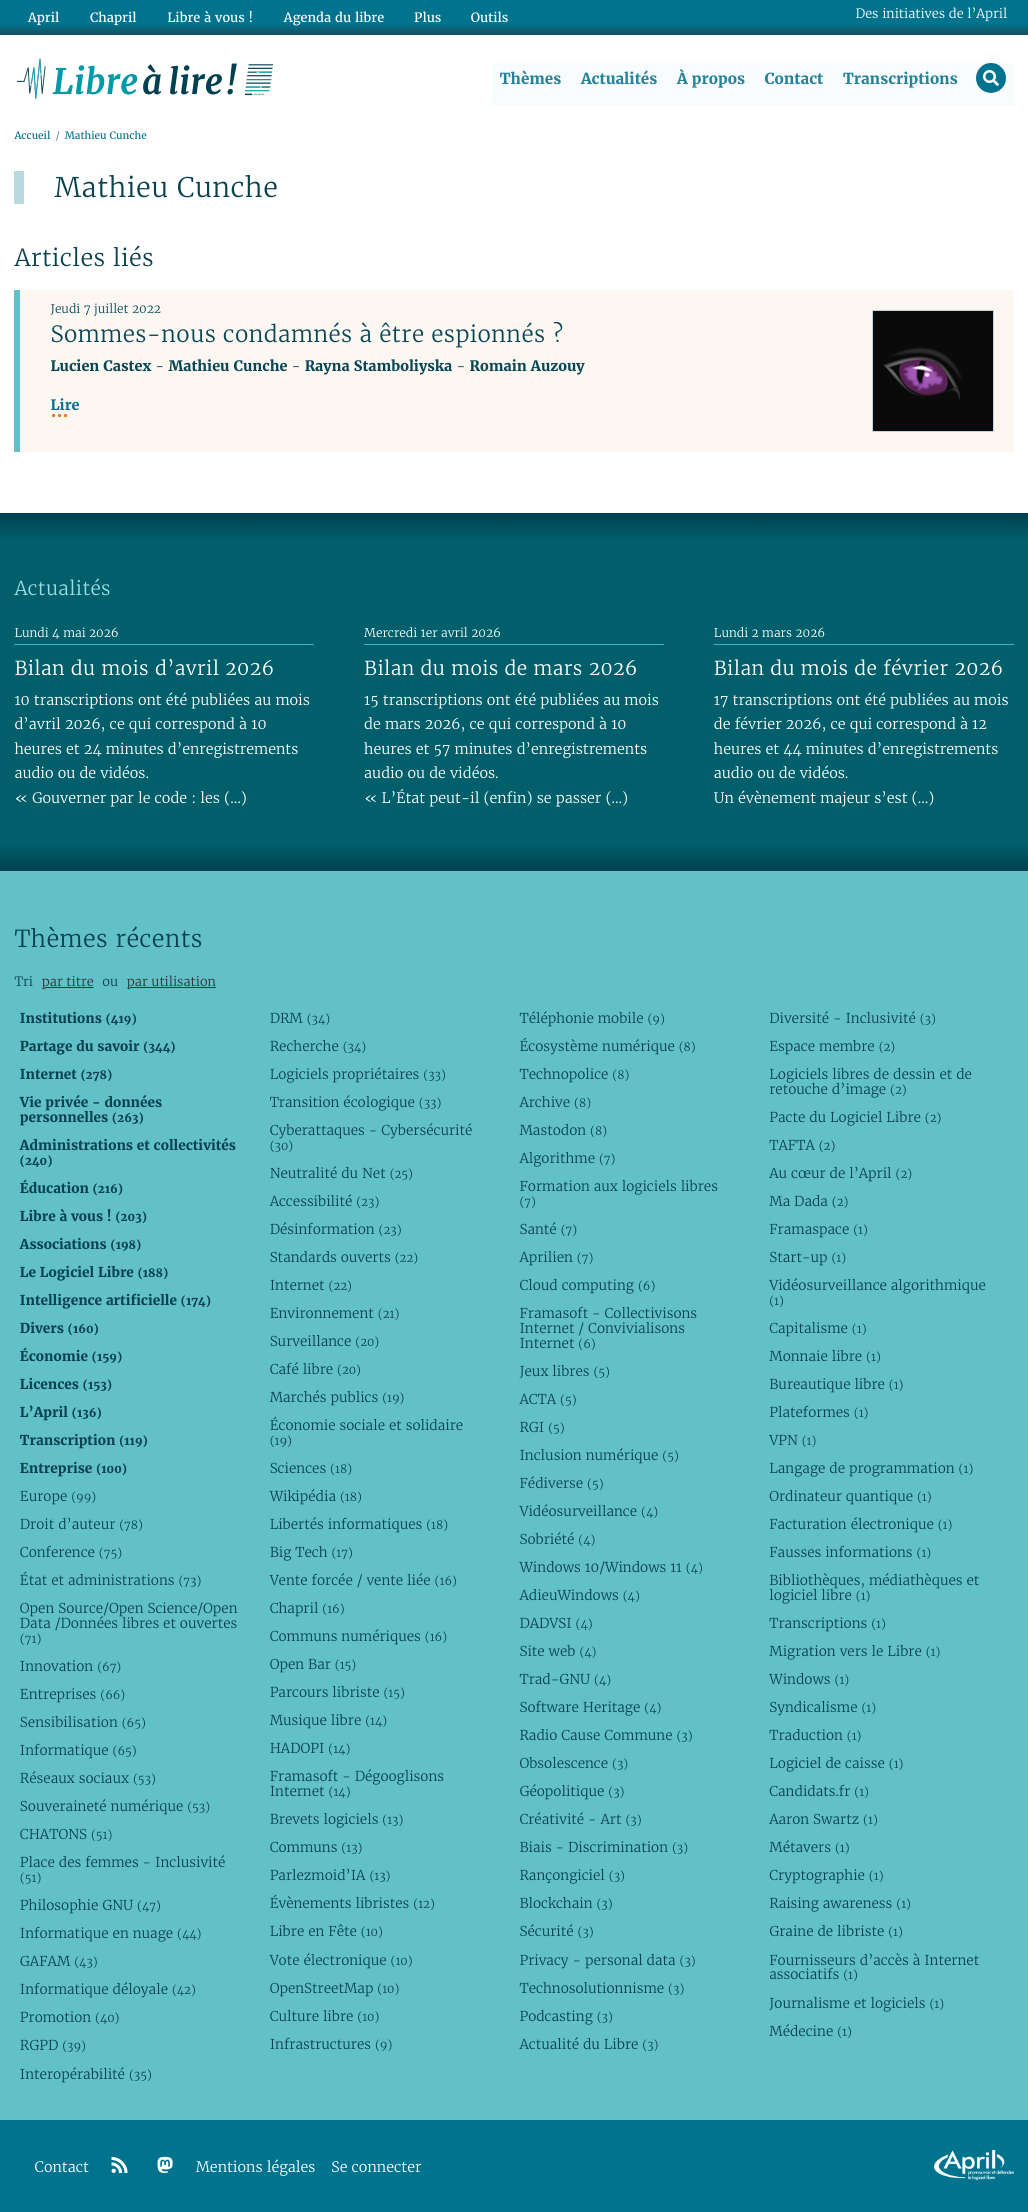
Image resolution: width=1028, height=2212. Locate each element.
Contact (792, 79)
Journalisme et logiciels (856, 2003)
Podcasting (565, 2016)
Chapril (307, 1609)
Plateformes (818, 1412)
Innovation (70, 1666)
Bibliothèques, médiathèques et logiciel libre (874, 1588)
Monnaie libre (825, 1356)
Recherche (318, 1046)
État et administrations (111, 1581)
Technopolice (574, 1074)
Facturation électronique (860, 1524)
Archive (555, 1102)
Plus (421, 16)
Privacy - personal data (607, 1960)
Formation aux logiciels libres (618, 1193)
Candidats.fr (819, 1792)
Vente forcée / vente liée (363, 1581)
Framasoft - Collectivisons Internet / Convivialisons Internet (608, 1328)
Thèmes (530, 79)
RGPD (53, 2046)
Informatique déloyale (108, 1990)
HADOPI (310, 1749)
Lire (64, 406)
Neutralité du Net (341, 1173)
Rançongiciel (572, 1876)
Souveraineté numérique (115, 1807)
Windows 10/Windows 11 (610, 1567)
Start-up (807, 1257)
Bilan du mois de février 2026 (859, 668)
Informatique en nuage (111, 1934)
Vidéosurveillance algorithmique (877, 1292)
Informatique (78, 1751)
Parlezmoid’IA (330, 1876)
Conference (71, 1552)
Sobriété (557, 1539)
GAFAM (59, 1962)
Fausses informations (850, 1552)
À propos (710, 79)
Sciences (311, 1468)
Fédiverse (561, 1483)
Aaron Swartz (823, 1820)
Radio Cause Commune (605, 1736)
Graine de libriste (836, 1932)
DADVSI (555, 1624)
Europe (58, 1496)
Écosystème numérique (607, 1046)
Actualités (618, 79)
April (42, 16)
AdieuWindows (579, 1595)
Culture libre (325, 2016)
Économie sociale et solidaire (367, 1432)
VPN (792, 1440)
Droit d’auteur (81, 1524)
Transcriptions (899, 79)
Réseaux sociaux (88, 1779)
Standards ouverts (344, 1257)
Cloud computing (587, 1285)
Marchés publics (337, 1397)
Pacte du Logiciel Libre (855, 1117)
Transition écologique (356, 1102)
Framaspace (818, 1229)
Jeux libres (564, 1371)
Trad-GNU (565, 1680)
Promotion (70, 2018)
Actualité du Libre (588, 2044)
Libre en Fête (326, 1932)
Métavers (809, 1848)
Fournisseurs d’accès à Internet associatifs (874, 1967)
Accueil (32, 136)
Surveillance (325, 1341)
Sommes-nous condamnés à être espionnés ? (306, 335)
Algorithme (567, 1158)
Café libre (315, 1369)
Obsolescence (573, 1764)
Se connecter (376, 2167)
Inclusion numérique (598, 1455)
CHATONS (66, 1835)
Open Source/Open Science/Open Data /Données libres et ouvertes (129, 1624)
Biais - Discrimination (603, 1848)
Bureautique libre (836, 1384)
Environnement (335, 1313)
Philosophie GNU (90, 1906)
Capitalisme (817, 1328)
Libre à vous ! (207, 16)
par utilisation (171, 982)
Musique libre (329, 1721)
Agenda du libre (329, 16)
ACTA (547, 1399)
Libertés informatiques (359, 1524)
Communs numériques (358, 1637)
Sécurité (556, 1932)
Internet (311, 1285)
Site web (557, 1652)
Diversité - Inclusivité (852, 1018)
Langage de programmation (871, 1468)
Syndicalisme (822, 1708)
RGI (541, 1427)
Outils (484, 16)
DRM (300, 1018)
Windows (809, 1680)
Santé (548, 1229)
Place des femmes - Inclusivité (123, 1870)
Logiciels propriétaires (358, 1074)
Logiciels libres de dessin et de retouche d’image (870, 1081)
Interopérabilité (86, 2074)
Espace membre (832, 1046)
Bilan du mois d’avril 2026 (144, 668)
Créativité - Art (580, 1820)
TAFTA (802, 1145)
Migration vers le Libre (854, 1652)
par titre (68, 982)
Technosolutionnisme (601, 1988)
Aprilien (556, 1257)
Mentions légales (256, 2167)
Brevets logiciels (337, 1820)
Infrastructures (331, 2044)
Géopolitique (571, 1792)
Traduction (815, 1736)
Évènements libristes (352, 1904)
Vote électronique (341, 1960)
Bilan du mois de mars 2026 (501, 668)
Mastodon (563, 1130)
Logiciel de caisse (836, 1764)
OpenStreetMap (335, 1988)
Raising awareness (840, 1904)
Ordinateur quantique (850, 1496)
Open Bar (313, 1665)
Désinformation (336, 1229)
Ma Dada (808, 1201)
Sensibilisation (83, 1723)
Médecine (810, 2031)
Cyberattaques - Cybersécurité (371, 1137)
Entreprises (72, 1695)
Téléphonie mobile (591, 1018)
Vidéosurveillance (588, 1511)
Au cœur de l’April (840, 1173)
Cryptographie (826, 1876)
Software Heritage (590, 1708)
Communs (316, 1848)
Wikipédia (316, 1496)
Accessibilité (325, 1201)
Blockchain (565, 1904)
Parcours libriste (337, 1693)
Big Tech (311, 1552)
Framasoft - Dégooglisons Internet (357, 1784)
